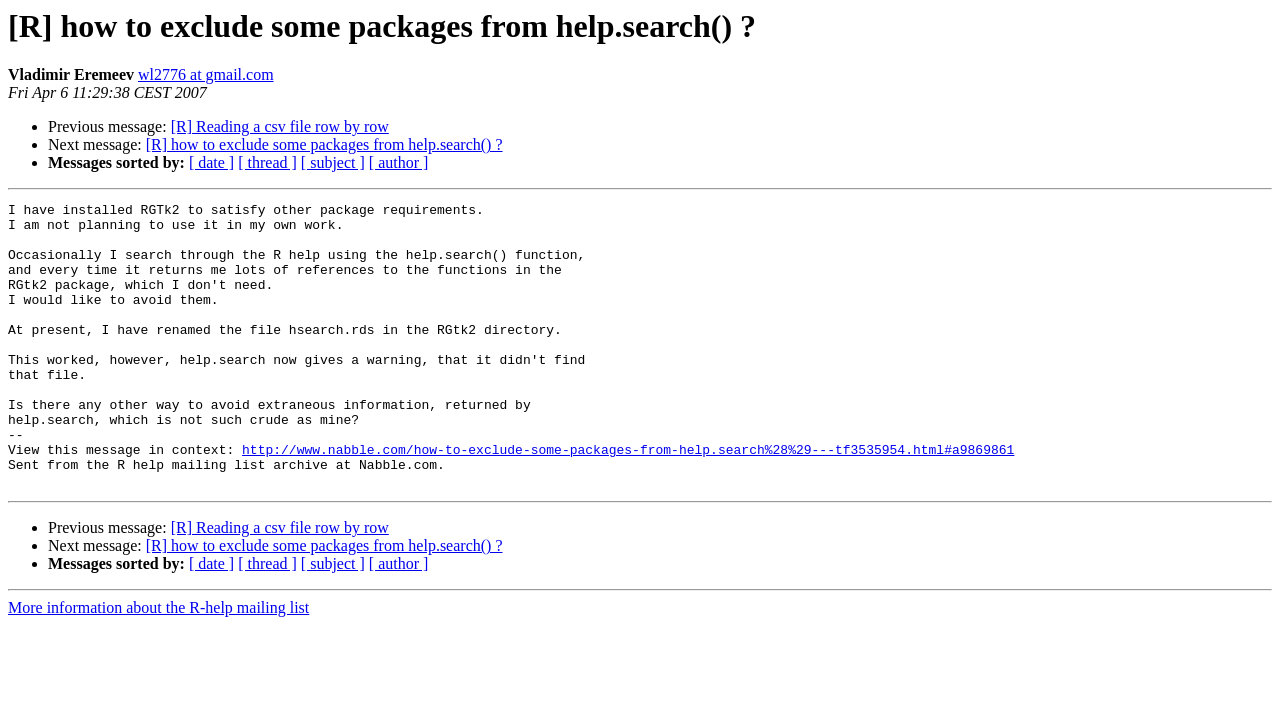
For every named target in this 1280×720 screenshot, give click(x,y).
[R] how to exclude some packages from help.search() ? (324, 144)
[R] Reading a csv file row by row (280, 126)
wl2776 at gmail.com (206, 74)
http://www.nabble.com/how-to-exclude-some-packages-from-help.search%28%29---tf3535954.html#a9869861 (628, 500)
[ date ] (211, 162)
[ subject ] (333, 162)
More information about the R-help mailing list (158, 664)
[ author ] (399, 162)
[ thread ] (267, 162)
